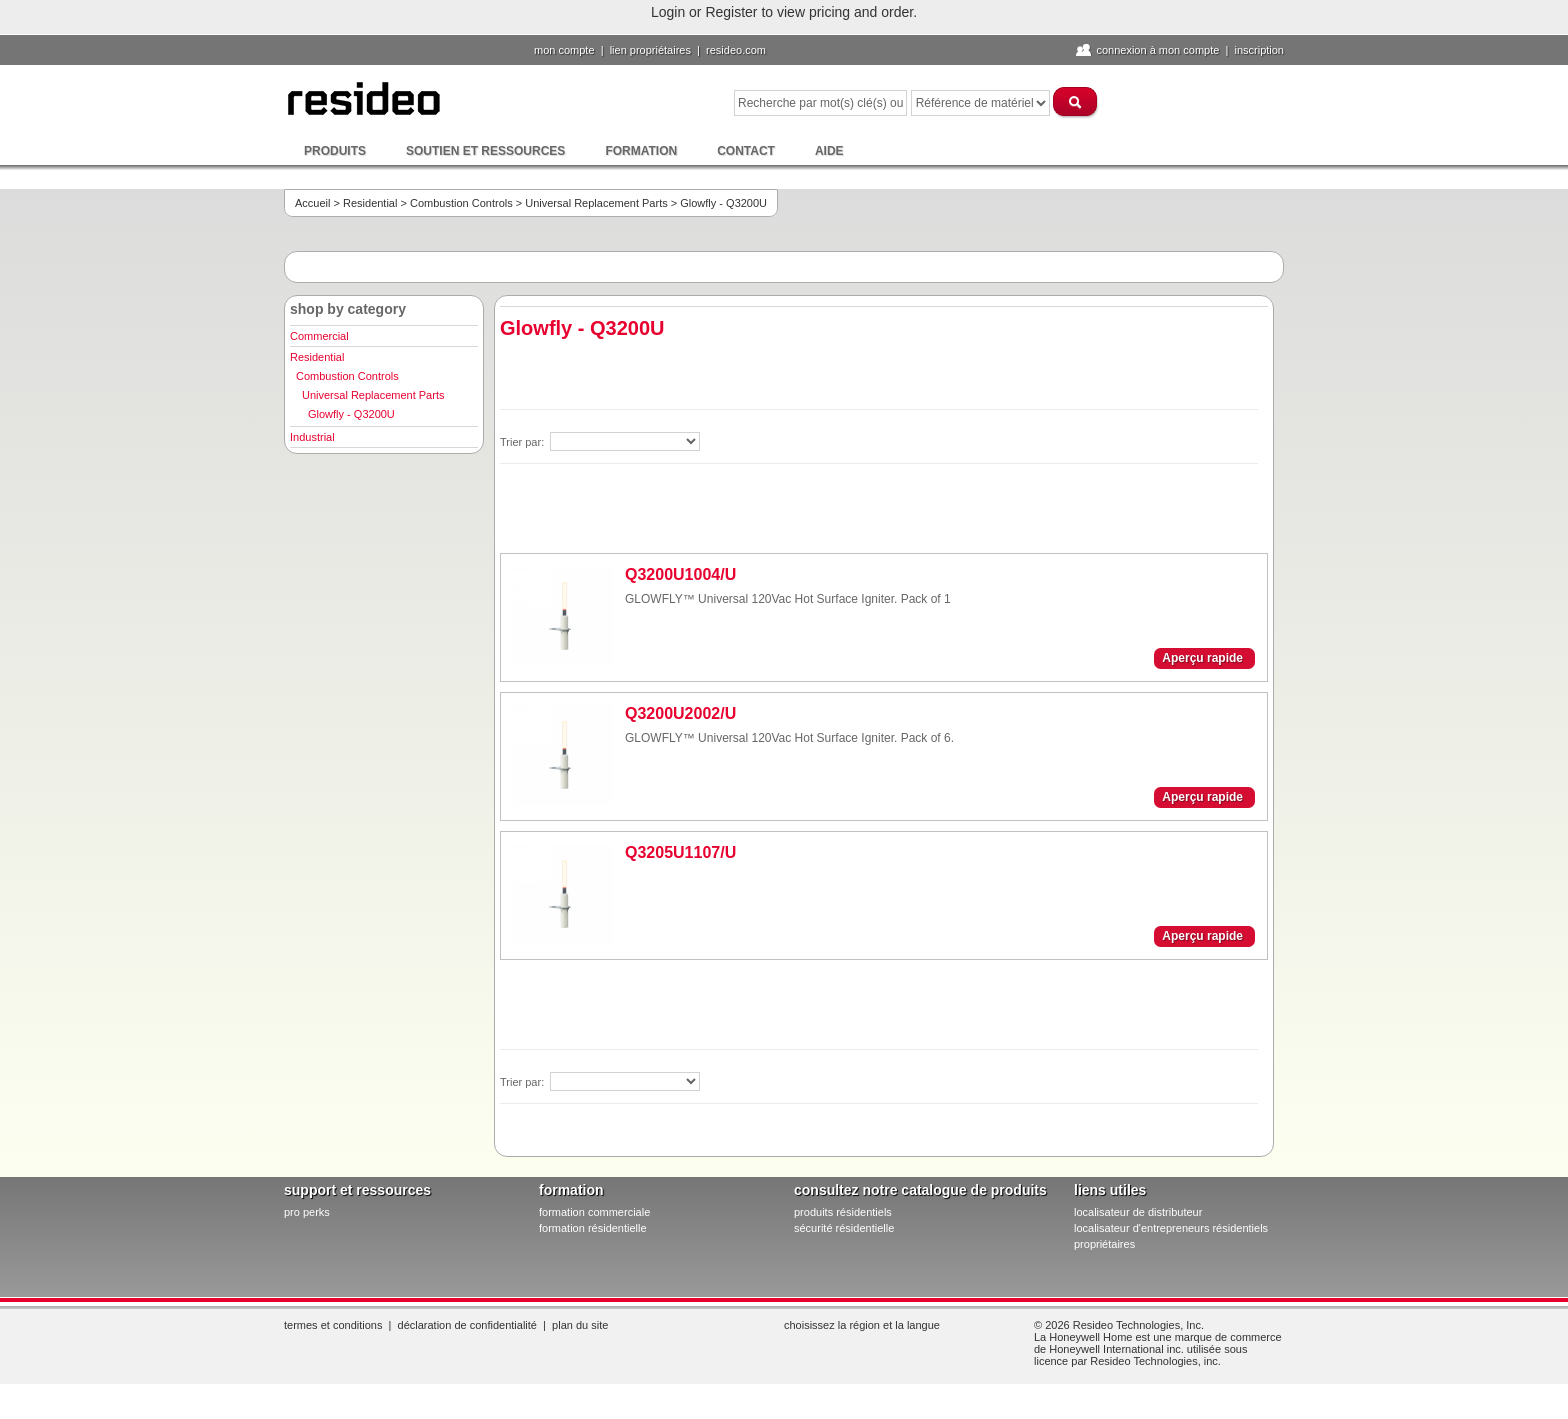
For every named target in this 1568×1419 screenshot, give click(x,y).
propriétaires (1104, 1244)
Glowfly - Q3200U (351, 414)
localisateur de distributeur (1138, 1212)
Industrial (312, 437)
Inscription (1259, 50)
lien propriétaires (650, 50)
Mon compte (564, 50)
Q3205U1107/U (680, 852)
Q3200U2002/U (680, 713)
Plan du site (580, 1325)
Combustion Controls (461, 203)
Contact (746, 151)
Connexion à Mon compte (1157, 50)
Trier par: (523, 442)
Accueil (312, 203)
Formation (641, 151)
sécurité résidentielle (844, 1228)
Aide (829, 151)
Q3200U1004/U (680, 574)
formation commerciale (594, 1212)
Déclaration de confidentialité (467, 1325)
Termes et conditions (333, 1325)
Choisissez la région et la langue (862, 1325)
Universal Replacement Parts (596, 203)
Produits (335, 151)
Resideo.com (736, 50)
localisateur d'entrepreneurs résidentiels (1171, 1228)
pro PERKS (307, 1212)
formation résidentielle (593, 1228)
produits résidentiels (843, 1212)
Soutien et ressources (485, 151)
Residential (370, 203)
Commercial (319, 336)
